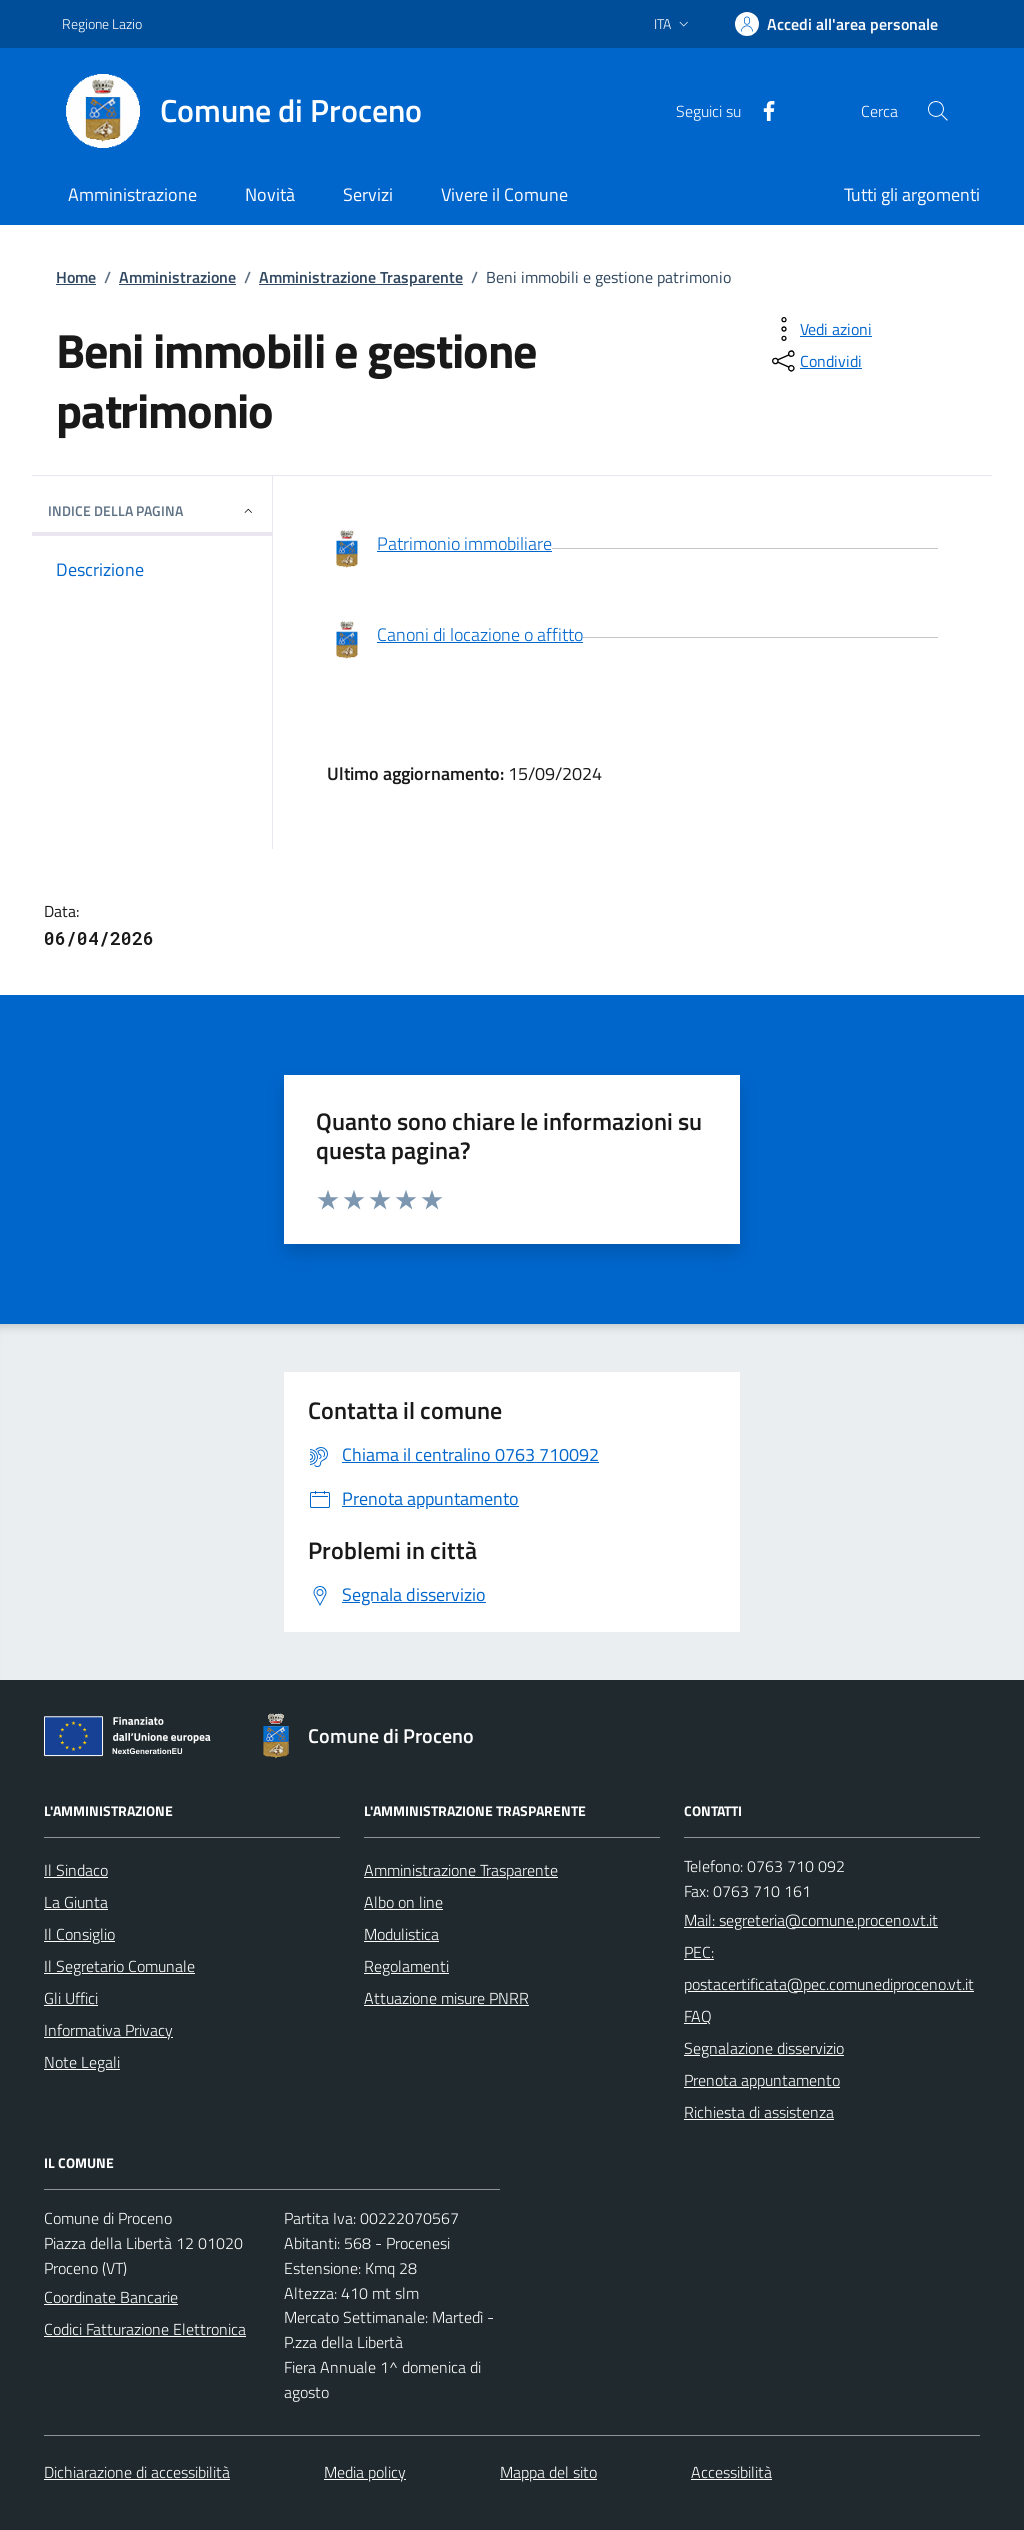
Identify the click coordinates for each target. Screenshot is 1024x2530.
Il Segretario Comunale (119, 1966)
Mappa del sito (548, 2472)
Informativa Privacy (108, 2030)
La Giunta (76, 1902)
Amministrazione (177, 277)
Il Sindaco (76, 1870)
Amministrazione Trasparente (361, 277)
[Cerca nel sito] (938, 111)
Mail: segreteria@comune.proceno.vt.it (811, 1920)
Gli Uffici (71, 1998)
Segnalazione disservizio (764, 2048)
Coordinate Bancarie (111, 2297)
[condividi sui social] (815, 361)
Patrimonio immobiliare (439, 550)
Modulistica (401, 1934)
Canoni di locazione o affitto (455, 641)
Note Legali (82, 2062)
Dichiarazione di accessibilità (137, 2472)
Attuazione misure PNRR (446, 1998)
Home (76, 277)
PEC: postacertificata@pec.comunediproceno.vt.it (829, 1968)
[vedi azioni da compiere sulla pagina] (820, 329)
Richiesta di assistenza (759, 2112)
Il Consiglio (79, 1934)
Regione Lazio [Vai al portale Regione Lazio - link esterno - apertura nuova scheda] (102, 23)
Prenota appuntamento (762, 2080)
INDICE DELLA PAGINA (152, 510)
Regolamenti (406, 1966)
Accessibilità (731, 2472)
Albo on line (403, 1902)
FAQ (698, 2016)
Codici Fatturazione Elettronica (145, 2329)
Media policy (365, 2472)
